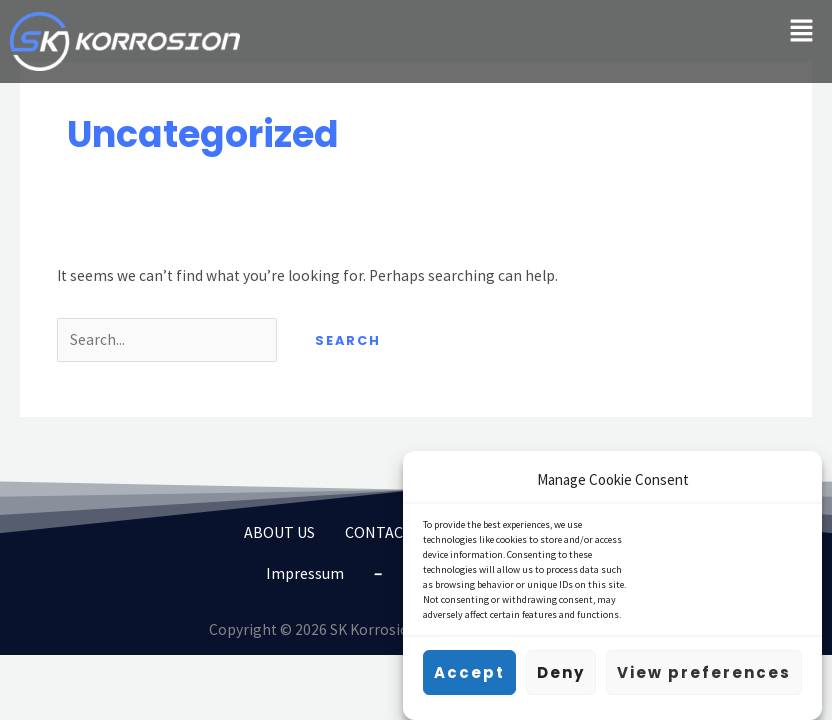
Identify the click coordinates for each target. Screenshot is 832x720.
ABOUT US (279, 532)
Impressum (305, 573)
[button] (802, 31)
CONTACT (379, 532)
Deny (561, 676)
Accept (469, 676)
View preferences (704, 676)
